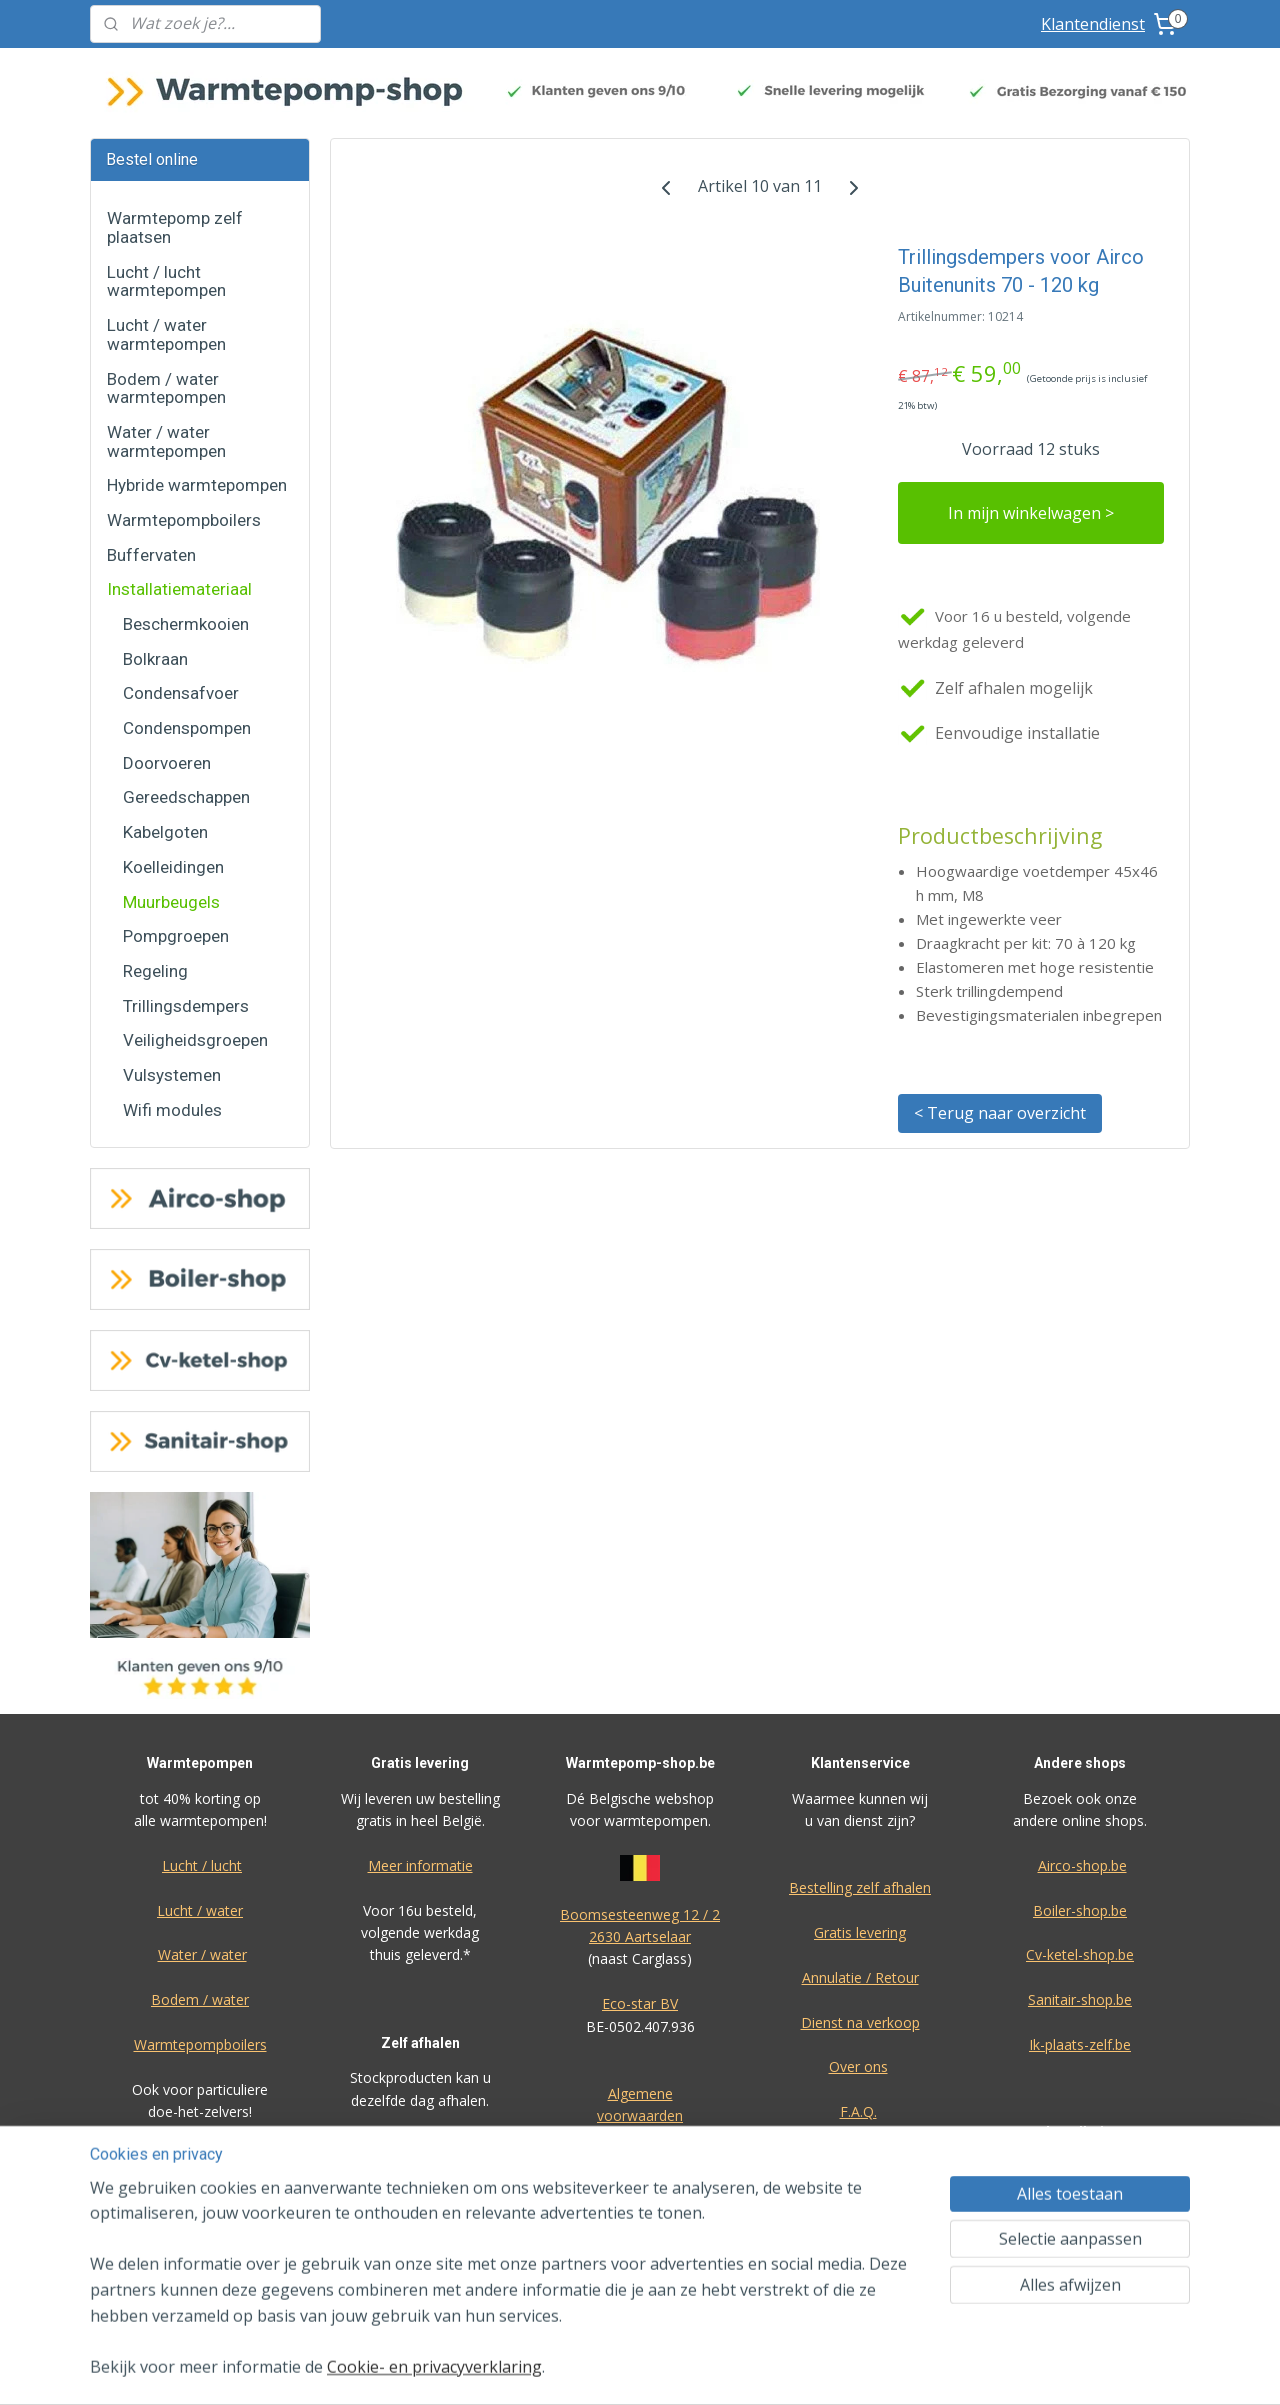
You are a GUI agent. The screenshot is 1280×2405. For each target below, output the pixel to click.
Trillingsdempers (186, 1006)
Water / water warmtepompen (166, 441)
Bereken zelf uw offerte (1080, 2234)
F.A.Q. (858, 2111)
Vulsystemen (172, 1075)
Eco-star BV (640, 2003)
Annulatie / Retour (860, 1977)
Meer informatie (420, 1865)
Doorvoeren (167, 763)
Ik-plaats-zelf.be (1080, 2044)
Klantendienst (1093, 24)
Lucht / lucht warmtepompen (166, 281)
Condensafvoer (181, 693)
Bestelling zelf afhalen (860, 1887)
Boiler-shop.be (1080, 1910)
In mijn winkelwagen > (1031, 513)
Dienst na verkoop (860, 2022)
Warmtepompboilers (184, 520)
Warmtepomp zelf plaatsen (175, 227)
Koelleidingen (173, 867)
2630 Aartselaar (640, 1936)
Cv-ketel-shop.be (1080, 1954)
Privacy (860, 2156)
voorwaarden (640, 2115)
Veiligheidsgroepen (195, 1040)
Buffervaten (151, 555)
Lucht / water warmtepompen (166, 334)
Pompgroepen (176, 936)
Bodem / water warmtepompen (166, 388)
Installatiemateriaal (179, 589)
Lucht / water (200, 1910)
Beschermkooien (186, 624)
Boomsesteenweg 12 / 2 (640, 1914)
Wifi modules (172, 1110)
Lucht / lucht (202, 1865)
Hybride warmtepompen (197, 485)
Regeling (155, 971)
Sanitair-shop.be (1080, 1999)
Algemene (640, 2093)
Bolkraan (155, 659)
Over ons (858, 2066)
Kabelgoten (165, 832)
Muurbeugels (171, 902)
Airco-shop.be (1082, 1865)
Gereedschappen (186, 797)
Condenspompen (187, 728)
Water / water (202, 1954)
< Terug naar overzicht (1000, 1113)
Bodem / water (200, 1999)
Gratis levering (860, 1932)
